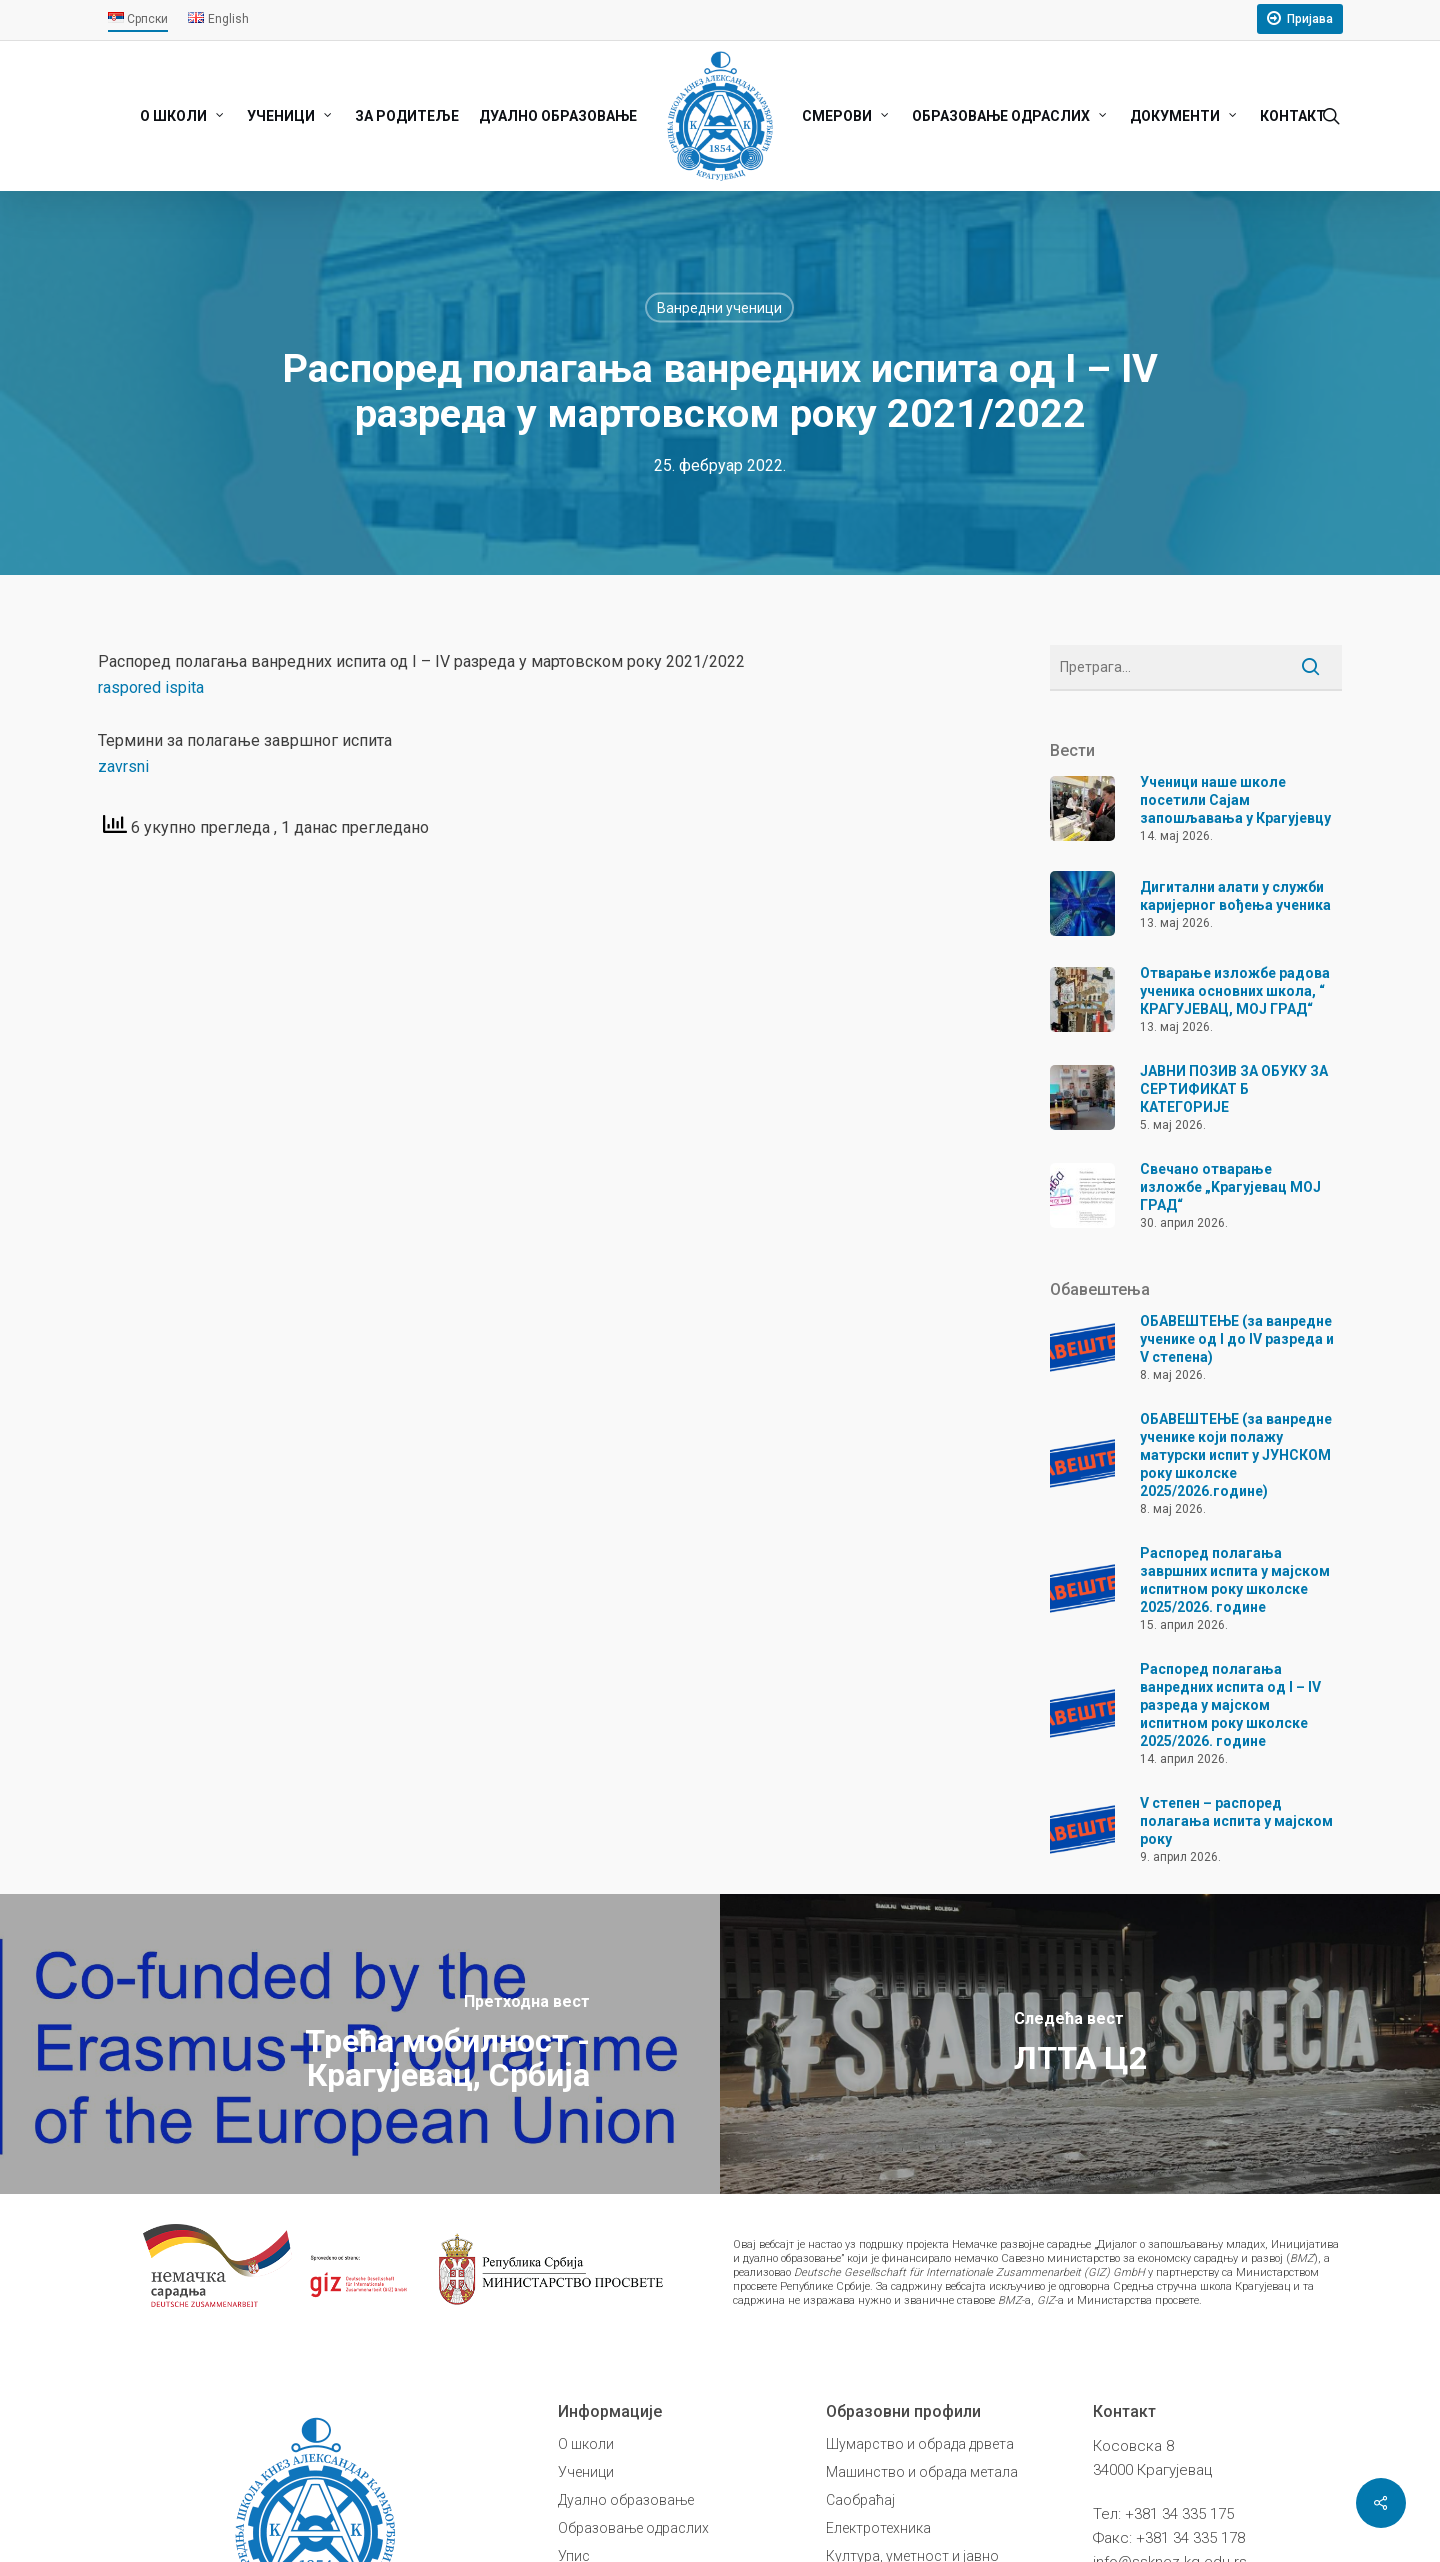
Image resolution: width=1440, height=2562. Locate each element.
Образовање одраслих (633, 2528)
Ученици (586, 2472)
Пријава (1310, 19)
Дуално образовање (626, 2500)
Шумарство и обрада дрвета (920, 2444)
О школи (586, 2444)
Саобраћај (860, 2500)
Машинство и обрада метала (922, 2472)
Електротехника (878, 2528)
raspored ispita (151, 687)
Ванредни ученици (719, 308)
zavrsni (123, 766)
